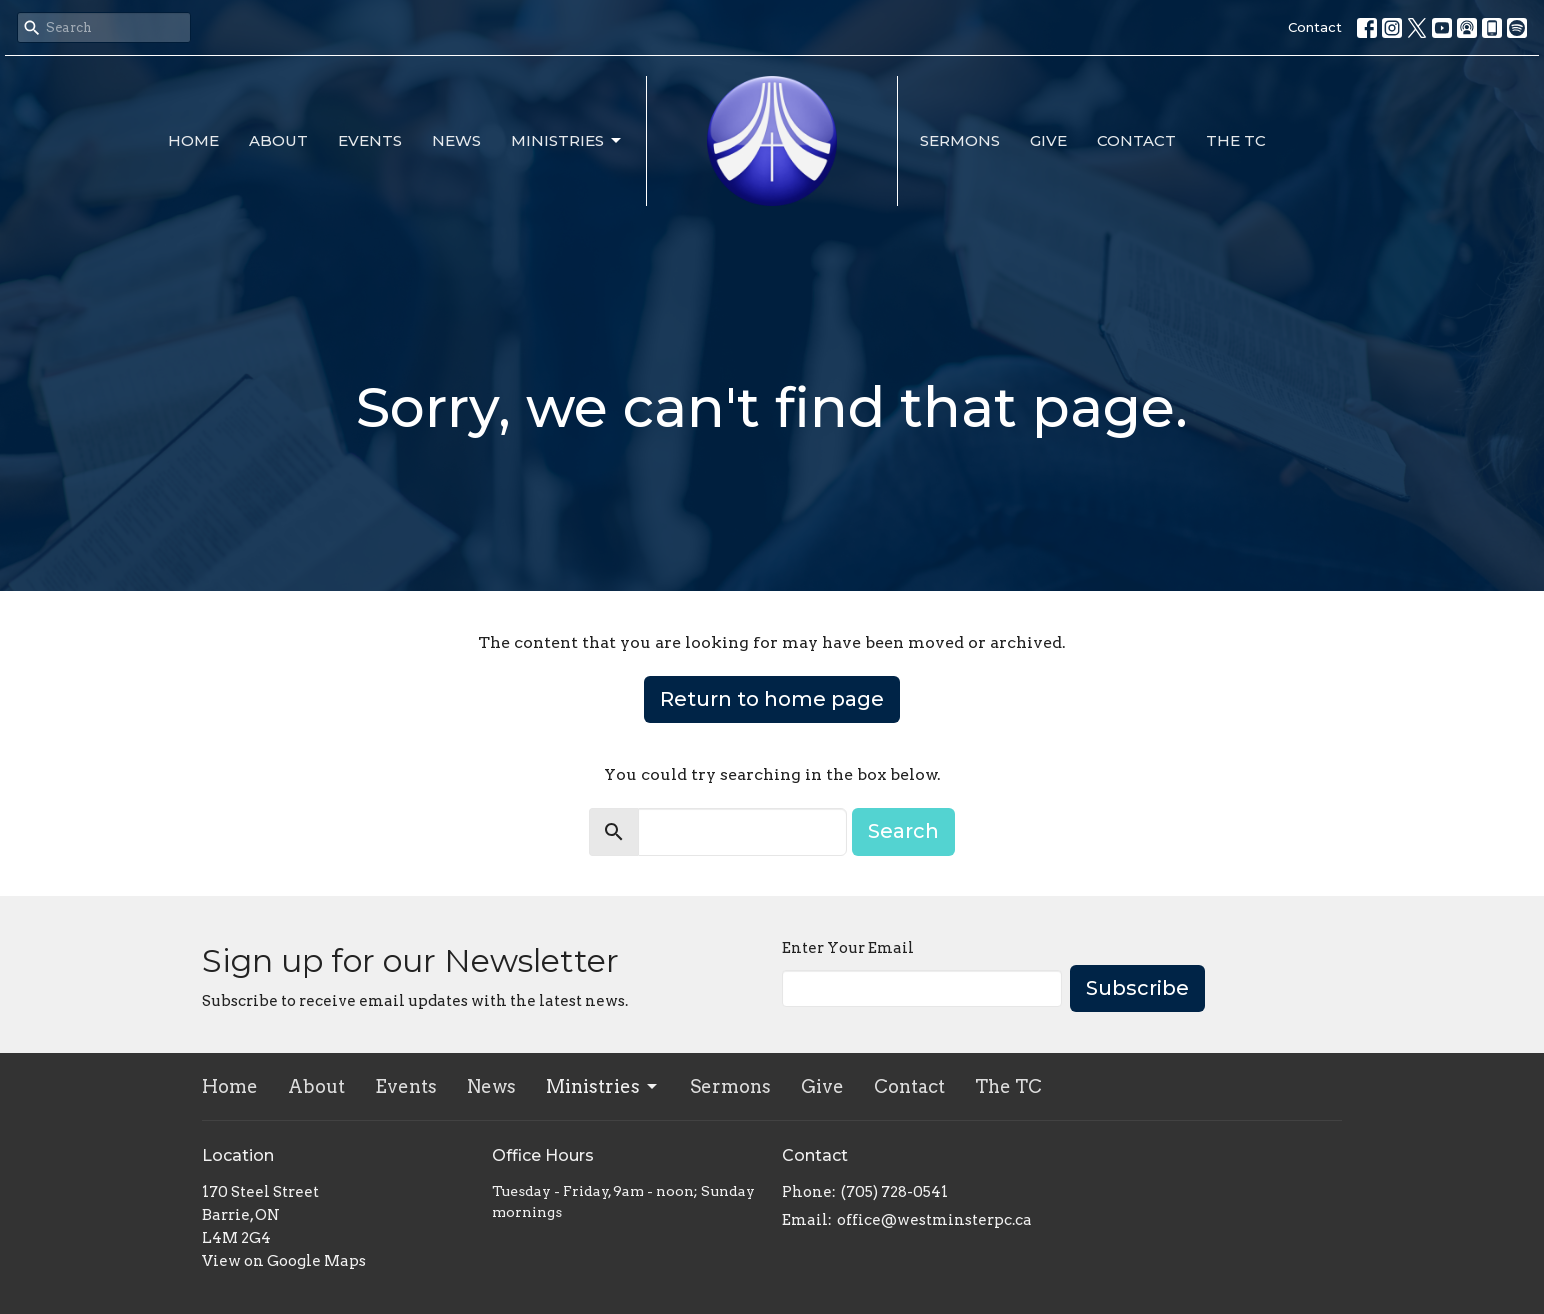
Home (193, 140)
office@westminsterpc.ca (934, 1220)
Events (370, 140)
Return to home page (772, 699)
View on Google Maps (284, 1261)
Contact (1315, 27)
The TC (1236, 140)
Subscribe (1137, 988)
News (456, 140)
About (278, 140)
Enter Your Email (848, 948)
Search (903, 831)
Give (1048, 140)
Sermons (960, 140)
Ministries (567, 141)
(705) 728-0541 (894, 1192)
